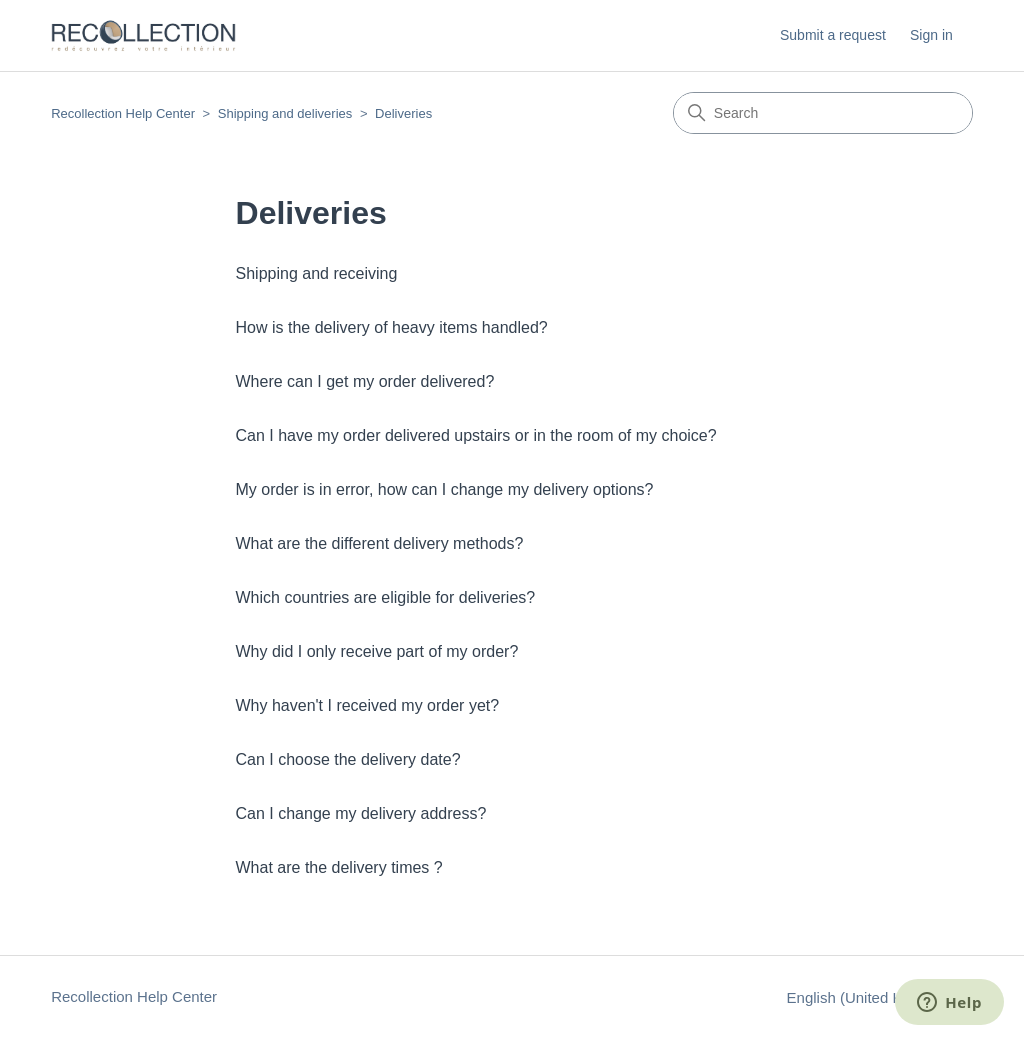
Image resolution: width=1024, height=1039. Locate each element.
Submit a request (833, 35)
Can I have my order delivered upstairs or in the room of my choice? (476, 435)
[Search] (823, 113)
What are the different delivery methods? (380, 543)
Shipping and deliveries (285, 113)
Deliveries (403, 113)
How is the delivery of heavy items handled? (392, 327)
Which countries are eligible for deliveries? (386, 597)
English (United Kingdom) (880, 997)
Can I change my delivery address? (361, 813)
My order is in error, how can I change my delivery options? (445, 489)
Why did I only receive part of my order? (377, 651)
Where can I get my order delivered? (365, 381)
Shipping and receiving (317, 273)
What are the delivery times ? (339, 867)
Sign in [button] (931, 35)
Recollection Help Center (123, 113)
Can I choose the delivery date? (348, 759)
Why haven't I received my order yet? (368, 705)
